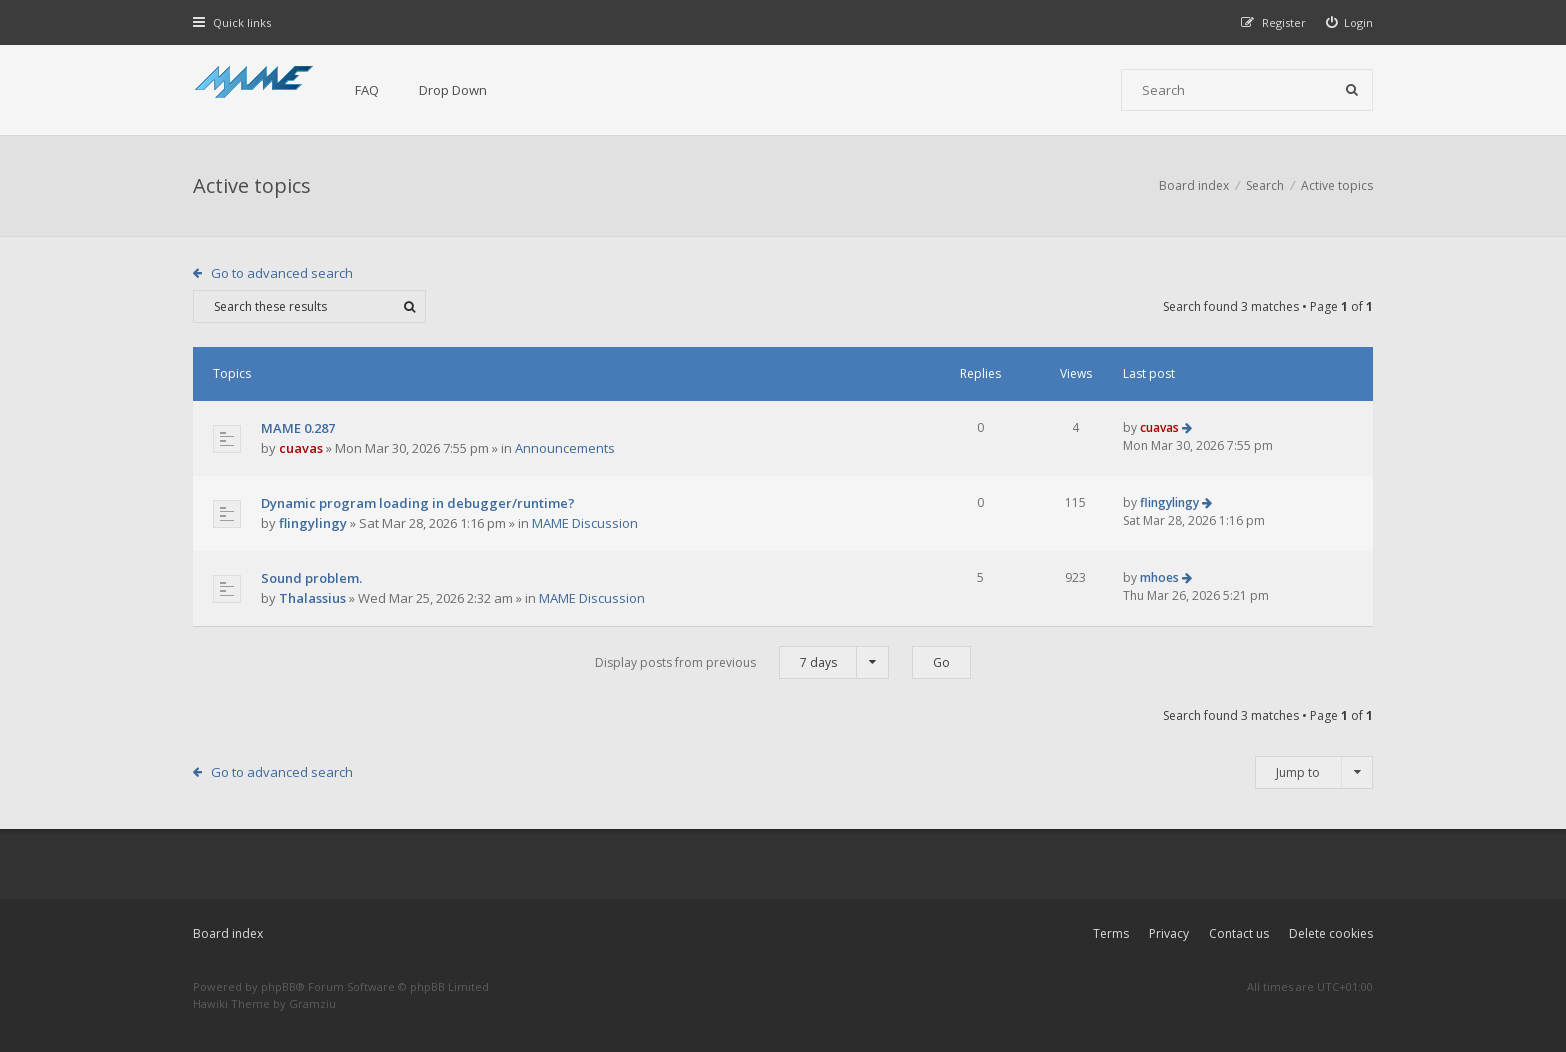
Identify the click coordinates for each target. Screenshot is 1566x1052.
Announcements (565, 448)
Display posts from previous (742, 662)
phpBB (278, 986)
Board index (228, 933)
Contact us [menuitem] (1239, 933)
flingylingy (313, 523)
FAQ (367, 90)
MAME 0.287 (298, 428)
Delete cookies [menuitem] (1331, 933)
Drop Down (453, 90)
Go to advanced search (282, 273)
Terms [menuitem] (1111, 933)
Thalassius (312, 598)
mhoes (1159, 577)
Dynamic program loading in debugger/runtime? (418, 503)
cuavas (301, 448)
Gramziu (312, 1003)
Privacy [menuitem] (1169, 933)
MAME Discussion (585, 523)
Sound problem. (311, 578)
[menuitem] (1350, 22)
